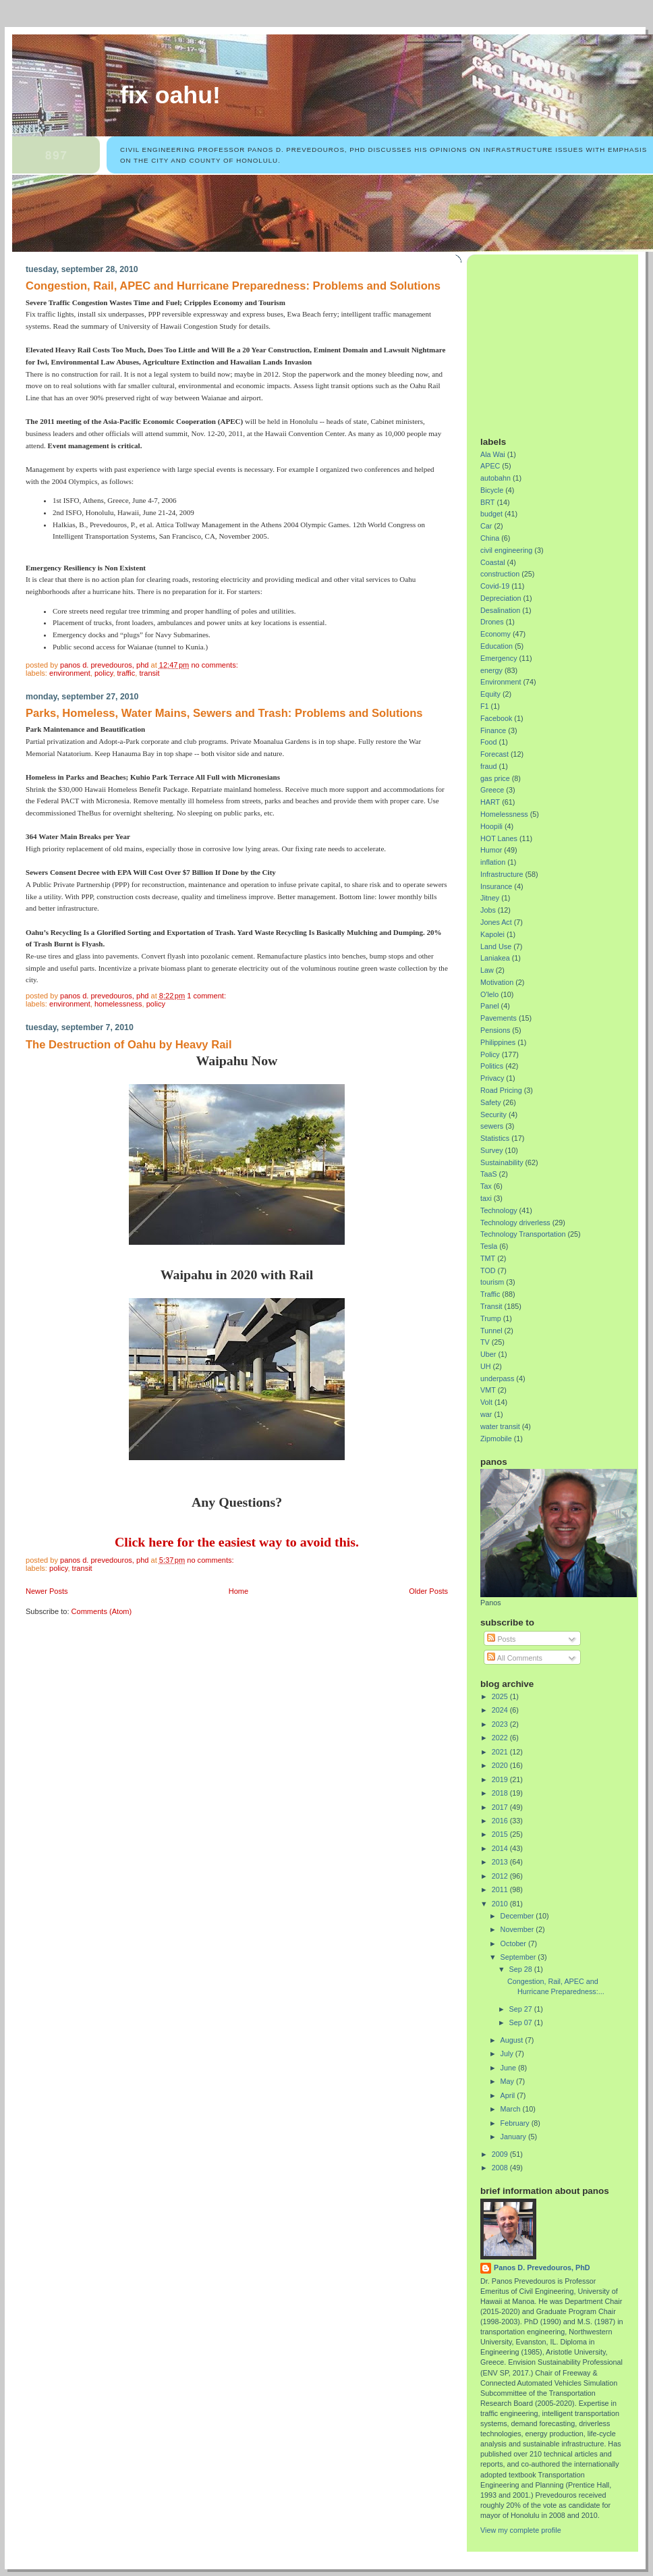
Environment (69, 673)
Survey (491, 1150)
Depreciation (500, 598)
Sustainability (501, 1162)
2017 (501, 1807)
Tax (486, 1186)
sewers (491, 1126)
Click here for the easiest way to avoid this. (237, 1541)
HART (490, 802)
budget (491, 514)
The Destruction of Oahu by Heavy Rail (129, 1044)
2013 (501, 1862)
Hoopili (491, 826)
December (518, 1916)
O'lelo (489, 994)
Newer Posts (47, 1591)
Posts (501, 1639)
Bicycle (491, 490)
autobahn (495, 478)
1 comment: (207, 996)
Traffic (126, 673)
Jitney (489, 898)
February (516, 2123)
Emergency (498, 658)
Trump (490, 1318)
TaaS (488, 1174)
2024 (501, 1710)
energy (491, 670)
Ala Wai (492, 454)
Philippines (497, 1042)
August (513, 2040)
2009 (501, 2154)
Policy (103, 673)
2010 (501, 1904)
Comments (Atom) (102, 1611)
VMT (488, 1390)
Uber (488, 1354)
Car (486, 526)
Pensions (495, 1030)
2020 (501, 1765)
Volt (486, 1402)
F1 (484, 706)
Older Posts (428, 1591)
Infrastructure (501, 874)
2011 (501, 1889)
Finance (493, 730)
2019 (501, 1779)
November (518, 1929)
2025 (501, 1696)
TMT (487, 1258)
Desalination (500, 610)
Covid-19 (494, 586)
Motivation (496, 982)
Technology (498, 1210)
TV (485, 1342)
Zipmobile (496, 1438)
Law (487, 970)
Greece (492, 790)
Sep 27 (521, 2009)
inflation (492, 862)
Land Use (495, 946)
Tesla (488, 1246)
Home (238, 1591)
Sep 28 (521, 1969)
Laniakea (495, 958)
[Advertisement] (564, 340)
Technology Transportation (522, 1234)
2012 (501, 1876)
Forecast (494, 754)
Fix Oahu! (170, 95)
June (509, 2068)
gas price (495, 778)
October (514, 1943)
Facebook (496, 718)
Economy (495, 634)
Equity (490, 694)
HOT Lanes (498, 838)
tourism (492, 1282)
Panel (489, 1006)
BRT (487, 502)
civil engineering (506, 550)
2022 (501, 1738)
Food (488, 742)
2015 (501, 1834)
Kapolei (492, 934)
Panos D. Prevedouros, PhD (542, 2267)
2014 (501, 1848)
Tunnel (491, 1330)
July (508, 2053)
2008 (501, 2168)
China (489, 538)
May (508, 2081)
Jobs (488, 910)
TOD (488, 1270)
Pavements (498, 1018)
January (514, 2136)
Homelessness (118, 1004)
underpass (497, 1378)
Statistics (494, 1138)
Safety (490, 1102)
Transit (149, 673)
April (509, 2095)
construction (499, 574)
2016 (501, 1821)
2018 (501, 1793)
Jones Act (496, 922)
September (519, 1957)
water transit (500, 1426)
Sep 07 (521, 2022)
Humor (491, 850)
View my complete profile (520, 2530)
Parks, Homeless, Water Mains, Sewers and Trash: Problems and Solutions (224, 713)
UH (485, 1366)
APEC (490, 466)
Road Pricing (501, 1090)
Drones (492, 622)
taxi (486, 1198)
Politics (491, 1066)
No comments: (215, 665)
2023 (501, 1724)
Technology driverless (515, 1222)
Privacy (492, 1078)
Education (496, 646)
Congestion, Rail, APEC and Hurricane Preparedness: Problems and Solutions (233, 285)
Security (493, 1114)
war (486, 1414)
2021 (501, 1752)
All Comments (514, 1658)
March (512, 2109)
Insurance (496, 886)
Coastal (492, 562)
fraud (488, 766)
